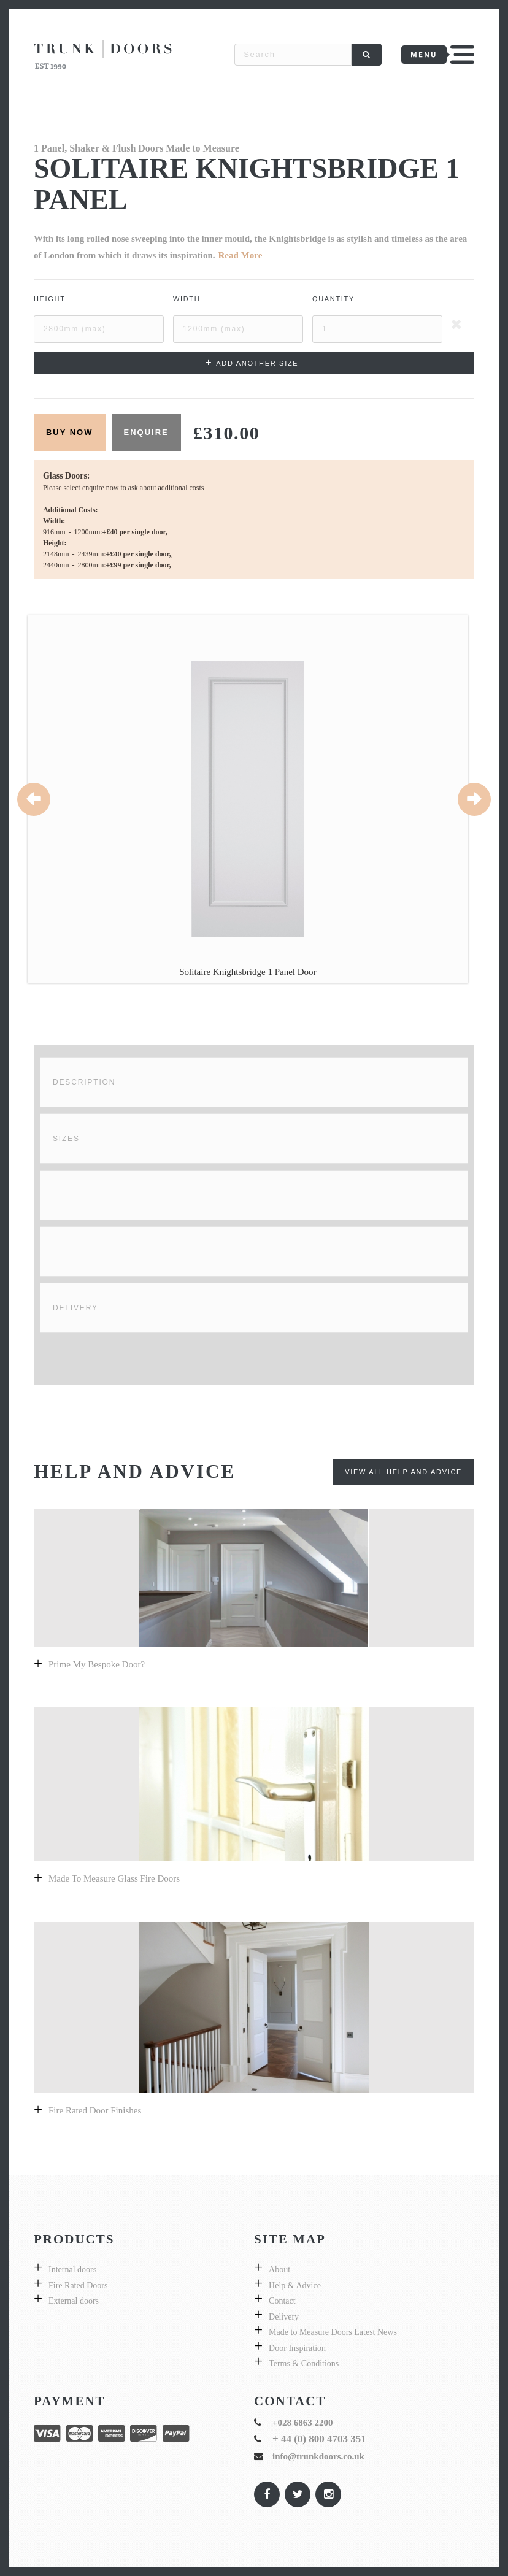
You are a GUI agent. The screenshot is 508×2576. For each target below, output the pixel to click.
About (279, 2269)
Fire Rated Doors (77, 2285)
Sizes (66, 1138)
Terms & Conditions (304, 2363)
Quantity (333, 298)
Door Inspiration (297, 2348)
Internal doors (72, 2269)
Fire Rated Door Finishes (94, 2110)
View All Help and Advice (403, 1471)
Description (84, 1082)
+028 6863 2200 (302, 2423)
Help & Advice (295, 2285)
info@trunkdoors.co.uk (318, 2456)
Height (50, 298)
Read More (240, 255)
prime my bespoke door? (96, 1664)
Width (187, 298)
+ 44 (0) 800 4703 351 (319, 2439)
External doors (73, 2300)
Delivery (75, 1308)
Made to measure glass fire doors (114, 1878)
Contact (282, 2300)
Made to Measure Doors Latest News (333, 2332)
